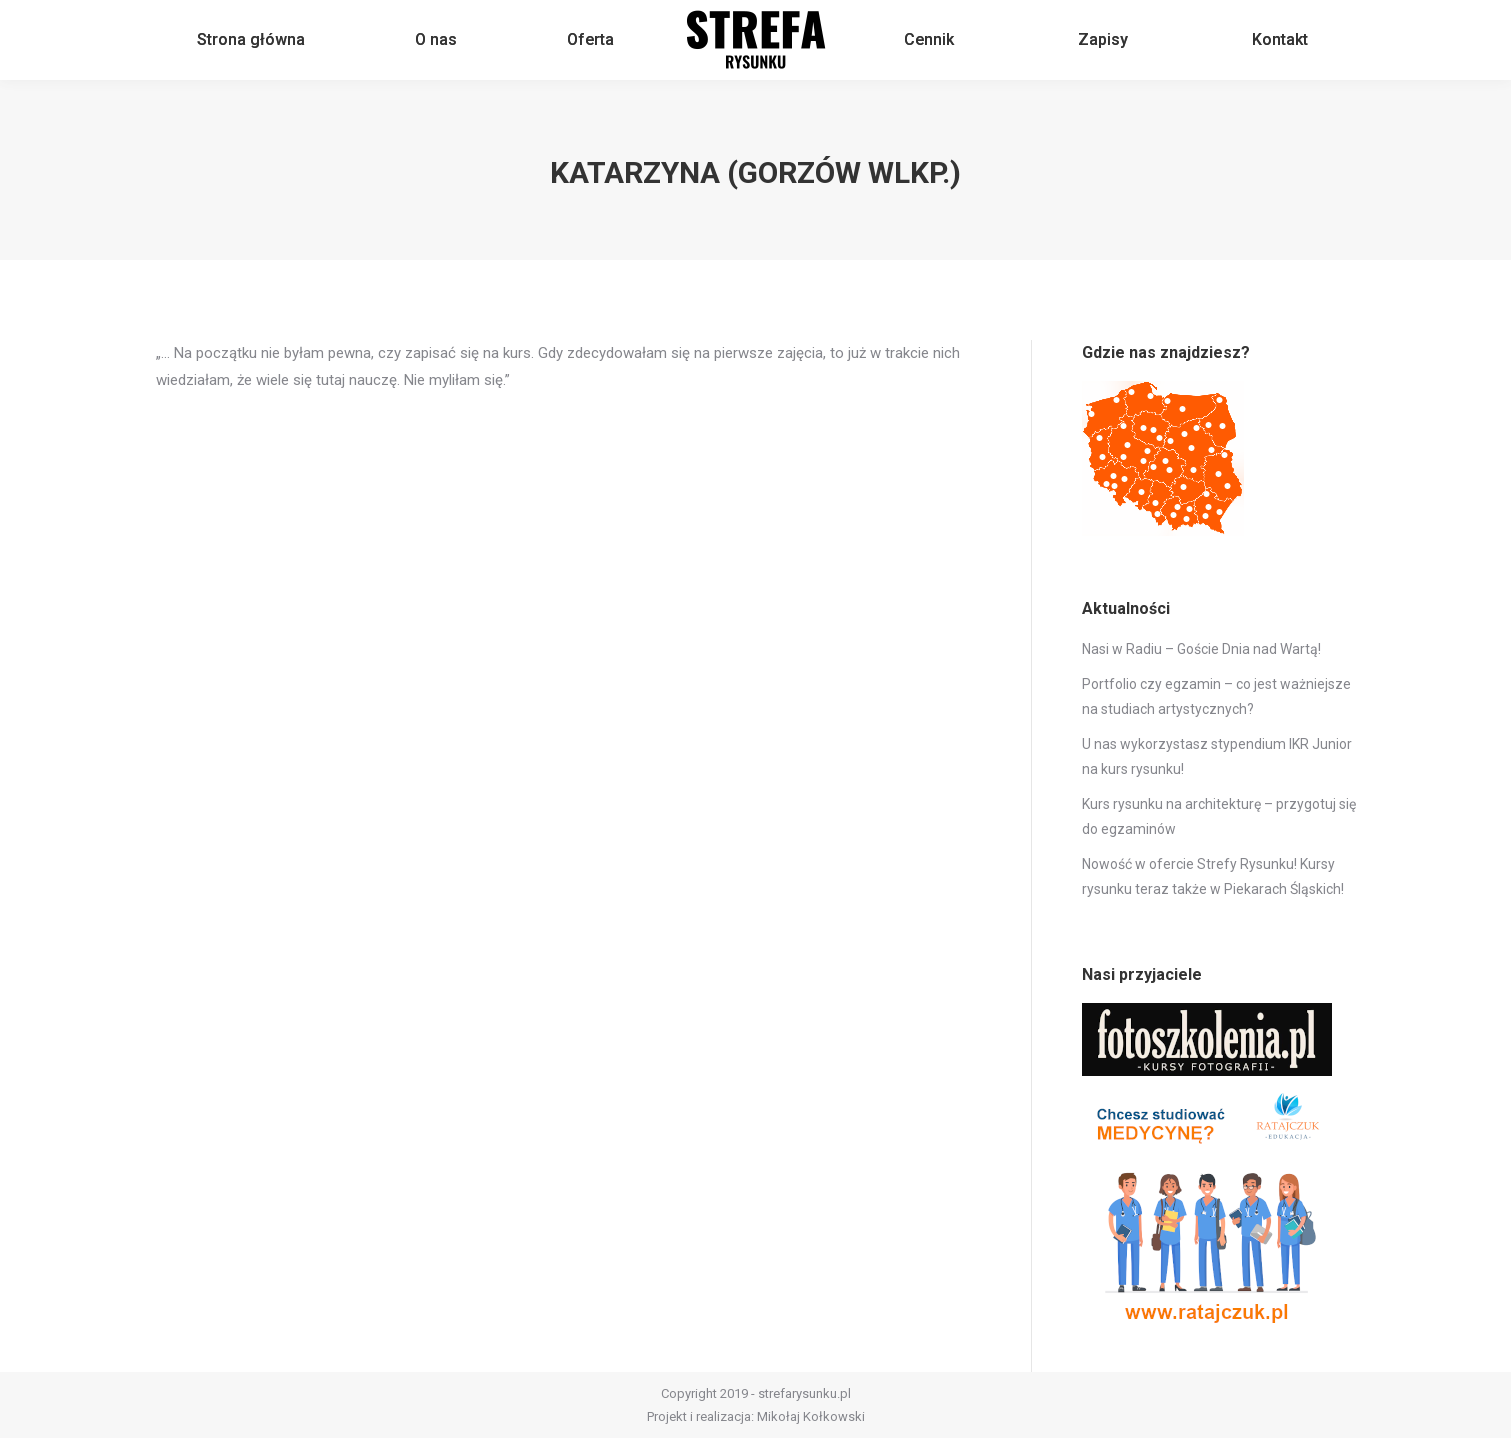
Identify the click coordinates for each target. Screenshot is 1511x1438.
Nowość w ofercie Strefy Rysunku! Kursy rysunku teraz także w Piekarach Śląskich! (1213, 876)
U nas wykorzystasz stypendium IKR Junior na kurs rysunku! (1217, 756)
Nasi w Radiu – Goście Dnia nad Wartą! (1201, 649)
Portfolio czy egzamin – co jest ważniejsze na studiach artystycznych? (1216, 696)
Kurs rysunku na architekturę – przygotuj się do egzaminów (1219, 816)
